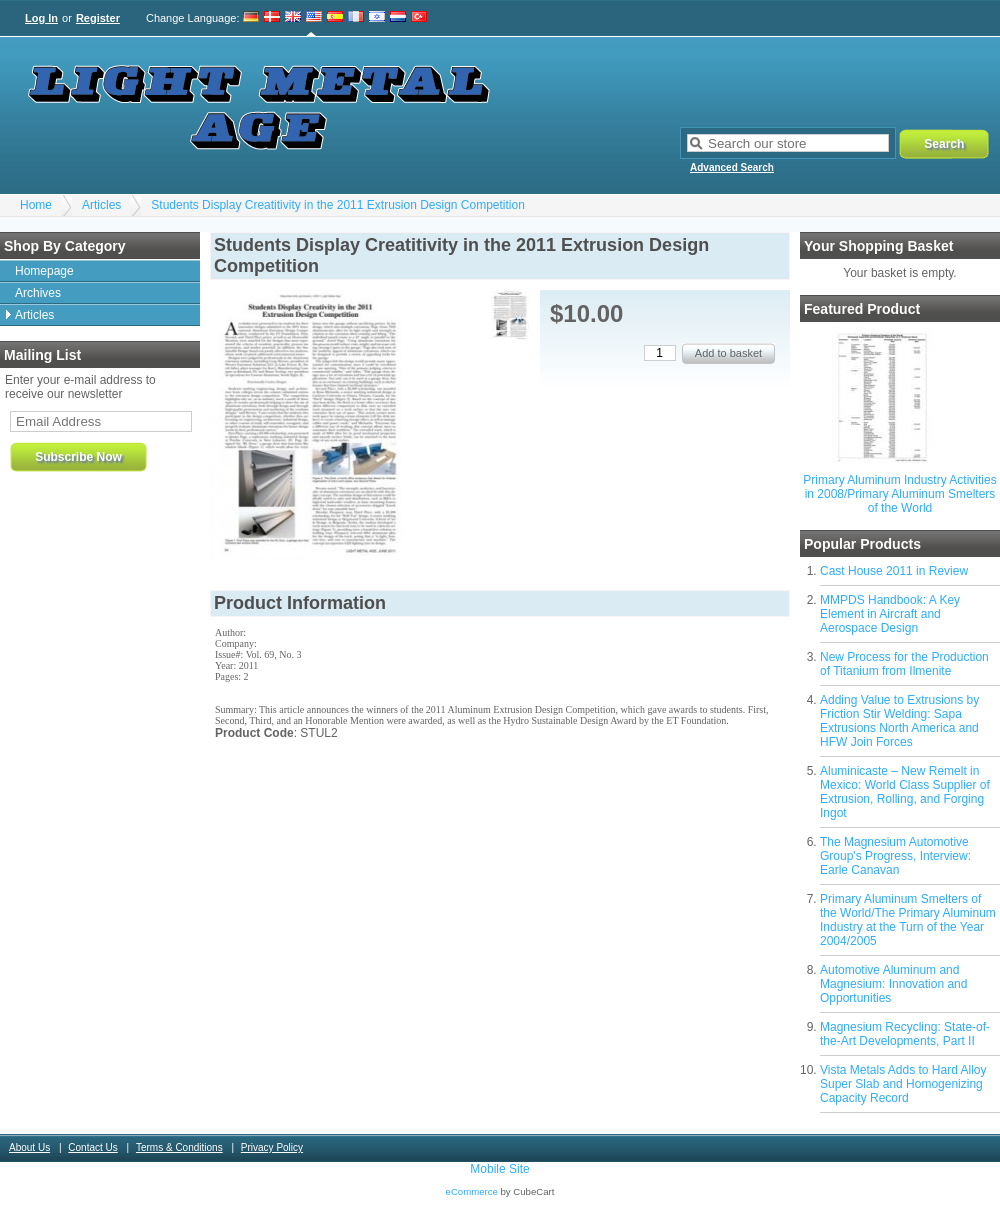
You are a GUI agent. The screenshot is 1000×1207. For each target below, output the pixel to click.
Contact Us (92, 1147)
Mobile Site (499, 1169)
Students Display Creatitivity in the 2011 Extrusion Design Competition (338, 205)
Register (98, 18)
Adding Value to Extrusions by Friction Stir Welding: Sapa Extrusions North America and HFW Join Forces (899, 721)
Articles (101, 205)
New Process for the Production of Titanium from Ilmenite (904, 664)
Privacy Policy (272, 1147)
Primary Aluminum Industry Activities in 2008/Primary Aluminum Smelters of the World (899, 494)
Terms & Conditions (179, 1147)
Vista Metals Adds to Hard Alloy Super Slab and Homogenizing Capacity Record (903, 1084)
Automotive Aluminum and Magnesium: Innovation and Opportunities (893, 984)
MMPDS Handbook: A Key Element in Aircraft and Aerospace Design (890, 614)
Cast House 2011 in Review (894, 571)
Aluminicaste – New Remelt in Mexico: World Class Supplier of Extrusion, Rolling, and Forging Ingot (905, 792)
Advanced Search (732, 167)
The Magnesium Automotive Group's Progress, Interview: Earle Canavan (895, 856)
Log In (41, 18)
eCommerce (472, 1191)
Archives (38, 293)
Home (36, 205)
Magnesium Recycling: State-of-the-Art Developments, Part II (905, 1034)
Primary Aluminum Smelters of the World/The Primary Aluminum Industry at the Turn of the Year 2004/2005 (908, 920)
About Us (29, 1147)
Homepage (44, 271)
